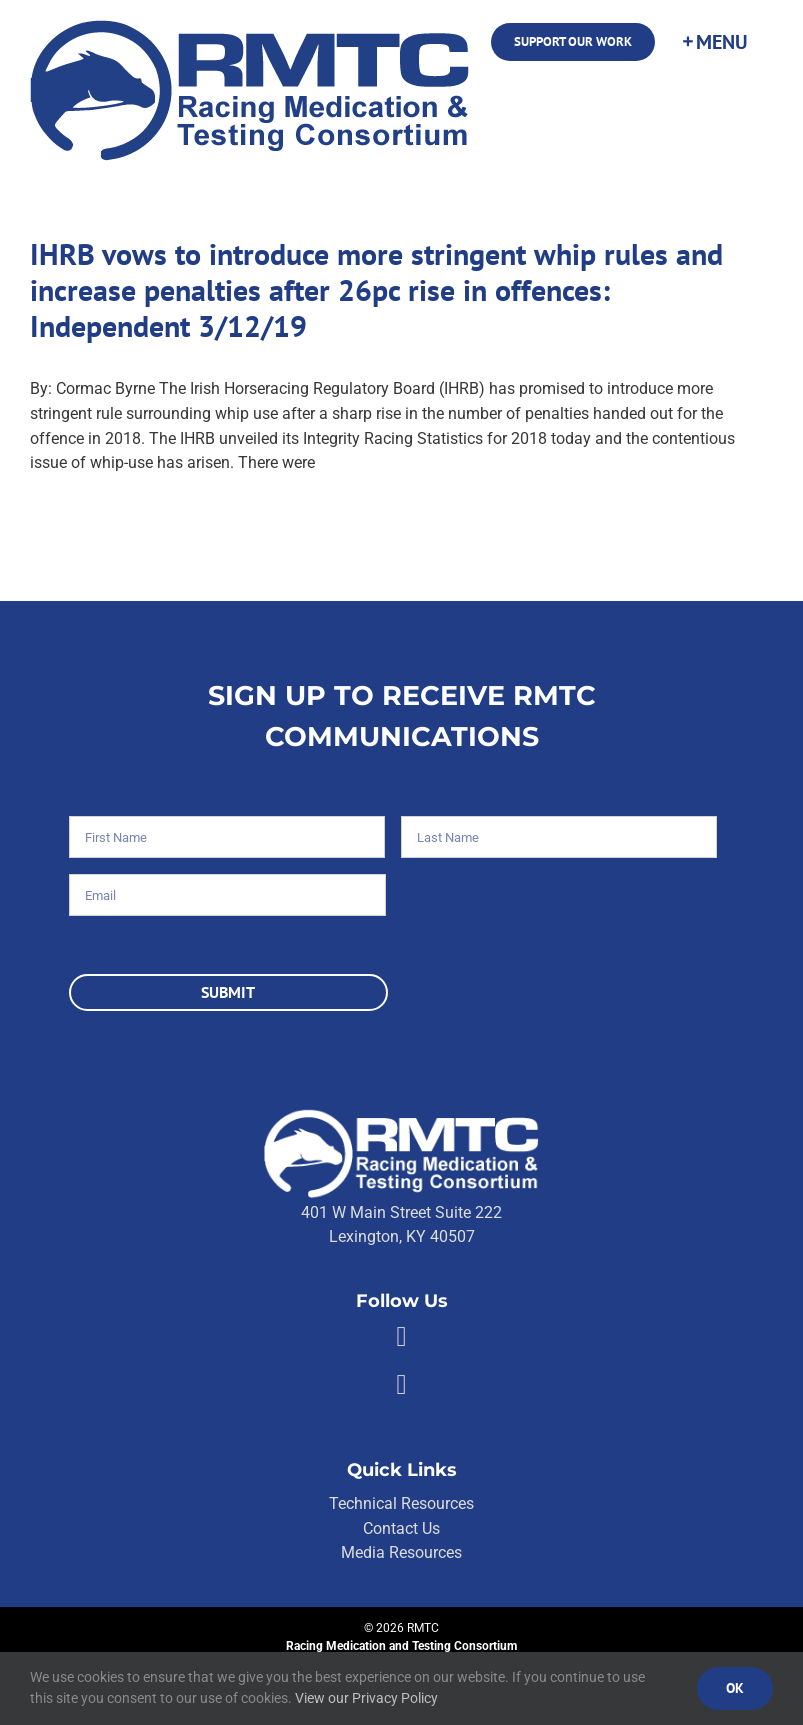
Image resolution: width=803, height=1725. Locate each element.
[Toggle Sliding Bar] (714, 42)
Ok (735, 1688)
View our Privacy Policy (366, 1698)
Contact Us (401, 1528)
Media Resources (401, 1552)
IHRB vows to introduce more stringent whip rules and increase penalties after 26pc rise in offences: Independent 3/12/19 (376, 289)
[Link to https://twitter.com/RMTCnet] (401, 1385)
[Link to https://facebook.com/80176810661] (401, 1337)
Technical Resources (401, 1503)
